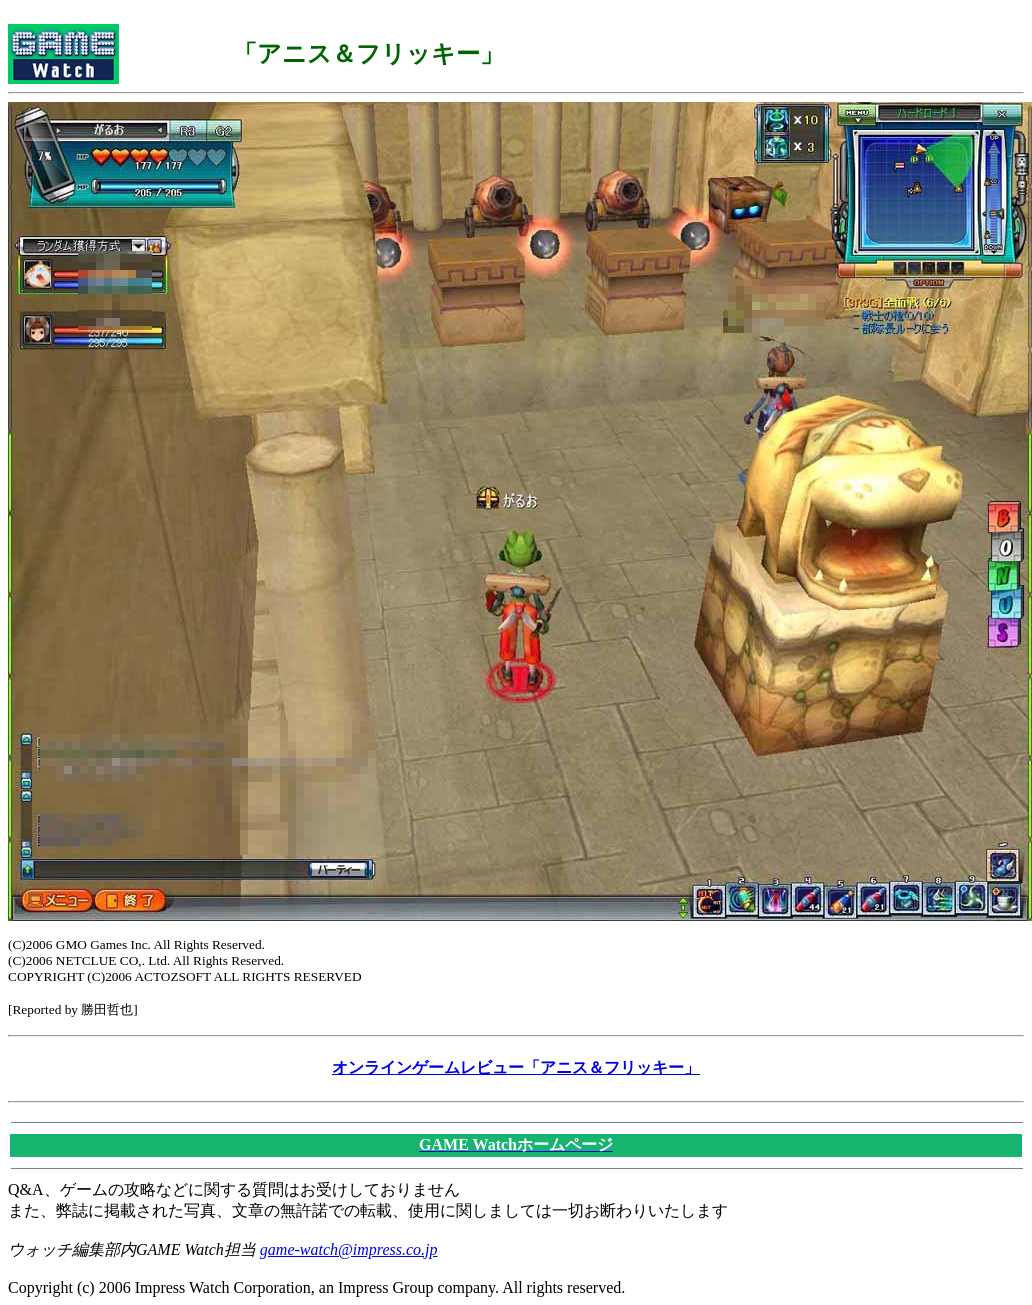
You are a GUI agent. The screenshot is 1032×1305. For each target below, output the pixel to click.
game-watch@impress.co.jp (349, 1249)
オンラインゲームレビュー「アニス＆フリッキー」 (516, 1067)
